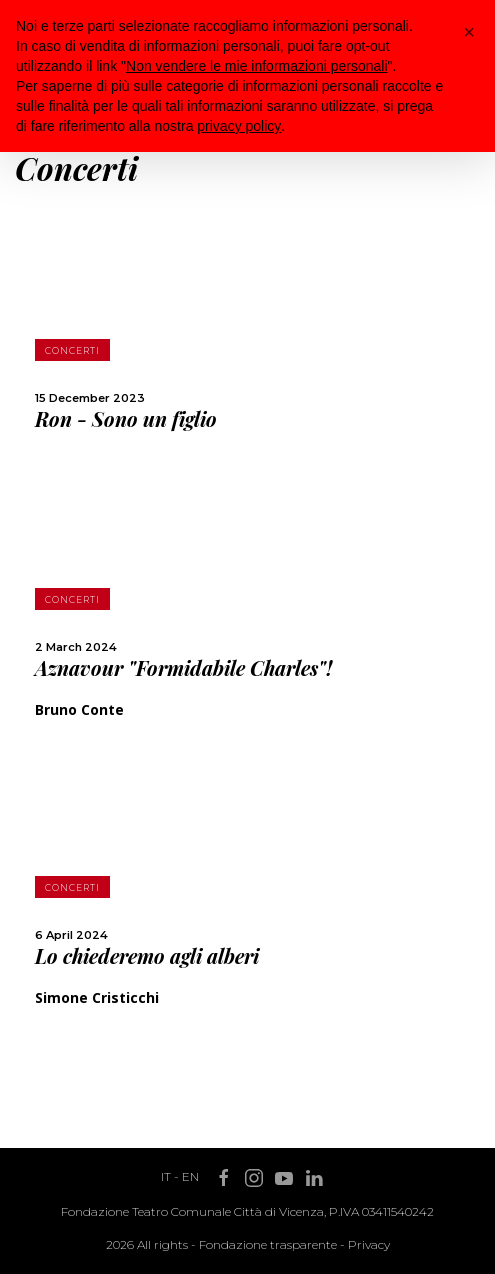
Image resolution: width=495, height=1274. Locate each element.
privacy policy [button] (239, 126)
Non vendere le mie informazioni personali (256, 66)
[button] (469, 32)
